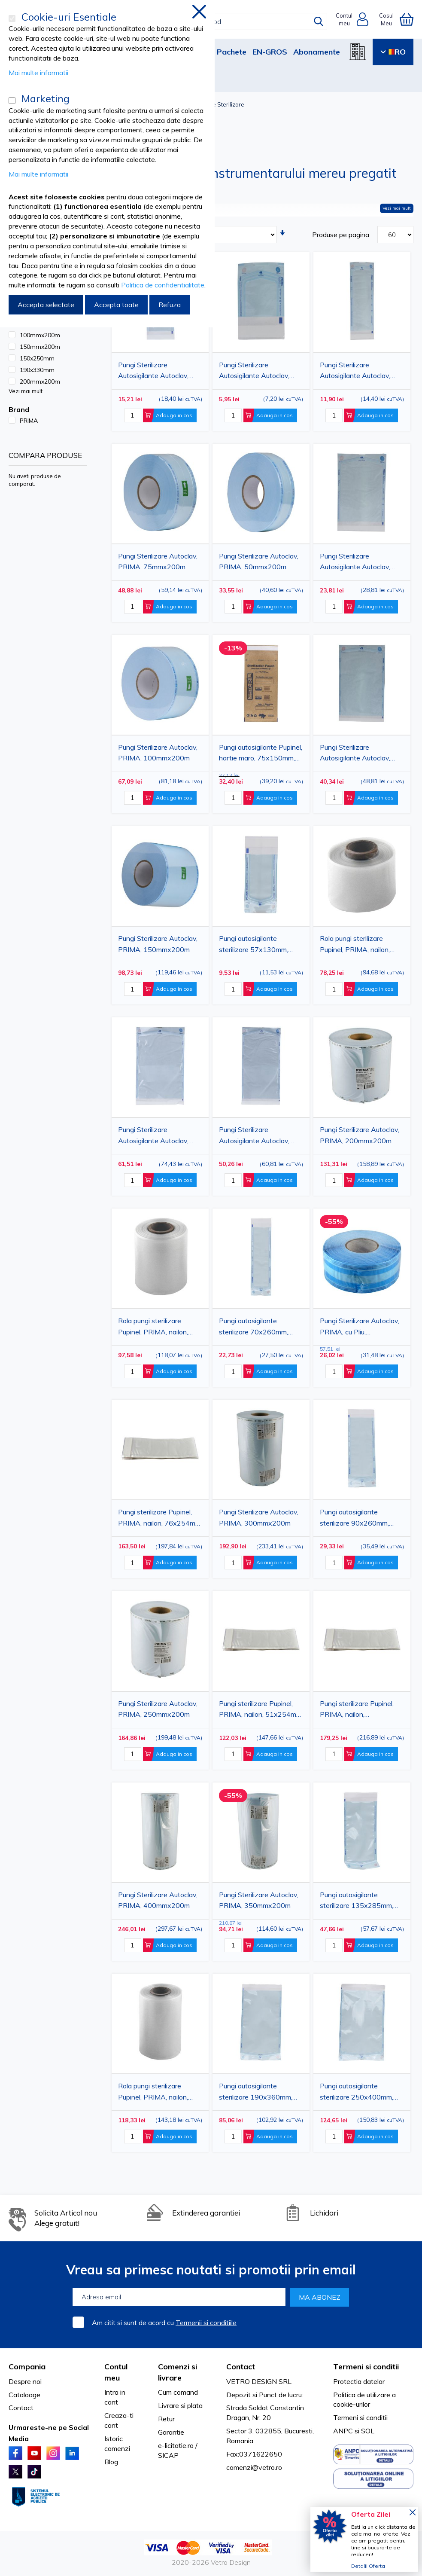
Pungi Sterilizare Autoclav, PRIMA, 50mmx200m (258, 561)
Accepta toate (116, 304)
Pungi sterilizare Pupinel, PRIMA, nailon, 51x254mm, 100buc (261, 1710)
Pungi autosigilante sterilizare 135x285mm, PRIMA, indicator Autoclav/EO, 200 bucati (357, 1901)
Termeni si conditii (360, 2417)
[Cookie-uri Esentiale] (12, 18)
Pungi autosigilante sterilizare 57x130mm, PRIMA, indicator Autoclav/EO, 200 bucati (256, 945)
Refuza (169, 304)
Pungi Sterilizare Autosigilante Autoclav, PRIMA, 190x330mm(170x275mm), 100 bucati (362, 754)
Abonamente (316, 52)
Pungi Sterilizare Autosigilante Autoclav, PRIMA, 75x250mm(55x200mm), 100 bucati (359, 371)
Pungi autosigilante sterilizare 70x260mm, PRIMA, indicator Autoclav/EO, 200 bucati (256, 1327)
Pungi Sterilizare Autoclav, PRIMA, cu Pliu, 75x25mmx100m (359, 1327)
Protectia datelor (359, 2381)
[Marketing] (12, 100)
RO (393, 52)
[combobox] (217, 21)
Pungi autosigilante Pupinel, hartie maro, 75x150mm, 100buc (260, 754)
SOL (367, 2430)
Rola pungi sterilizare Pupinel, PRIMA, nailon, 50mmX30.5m (355, 945)
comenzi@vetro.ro (254, 2467)
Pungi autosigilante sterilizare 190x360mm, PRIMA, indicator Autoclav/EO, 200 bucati (256, 2093)
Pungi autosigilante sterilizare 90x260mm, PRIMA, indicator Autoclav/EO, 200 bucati (357, 1519)
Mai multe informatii (38, 72)
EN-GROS (269, 52)
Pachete (231, 52)
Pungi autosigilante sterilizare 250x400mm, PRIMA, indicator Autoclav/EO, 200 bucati (357, 2093)
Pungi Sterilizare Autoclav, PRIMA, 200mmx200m (359, 1135)
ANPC (343, 2430)
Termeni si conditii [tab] (366, 2367)
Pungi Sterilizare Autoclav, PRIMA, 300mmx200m (258, 1517)
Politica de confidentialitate (162, 285)
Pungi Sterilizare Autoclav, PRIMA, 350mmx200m (258, 1900)
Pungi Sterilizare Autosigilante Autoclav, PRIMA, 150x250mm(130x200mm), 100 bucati (362, 563)
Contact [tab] (240, 2367)
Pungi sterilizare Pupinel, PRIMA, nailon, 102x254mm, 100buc (357, 1710)
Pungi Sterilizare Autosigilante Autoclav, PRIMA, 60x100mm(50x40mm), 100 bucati (256, 371)
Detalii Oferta (368, 2566)
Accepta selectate (46, 304)
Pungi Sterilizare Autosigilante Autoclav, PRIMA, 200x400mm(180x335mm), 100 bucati (261, 1136)
